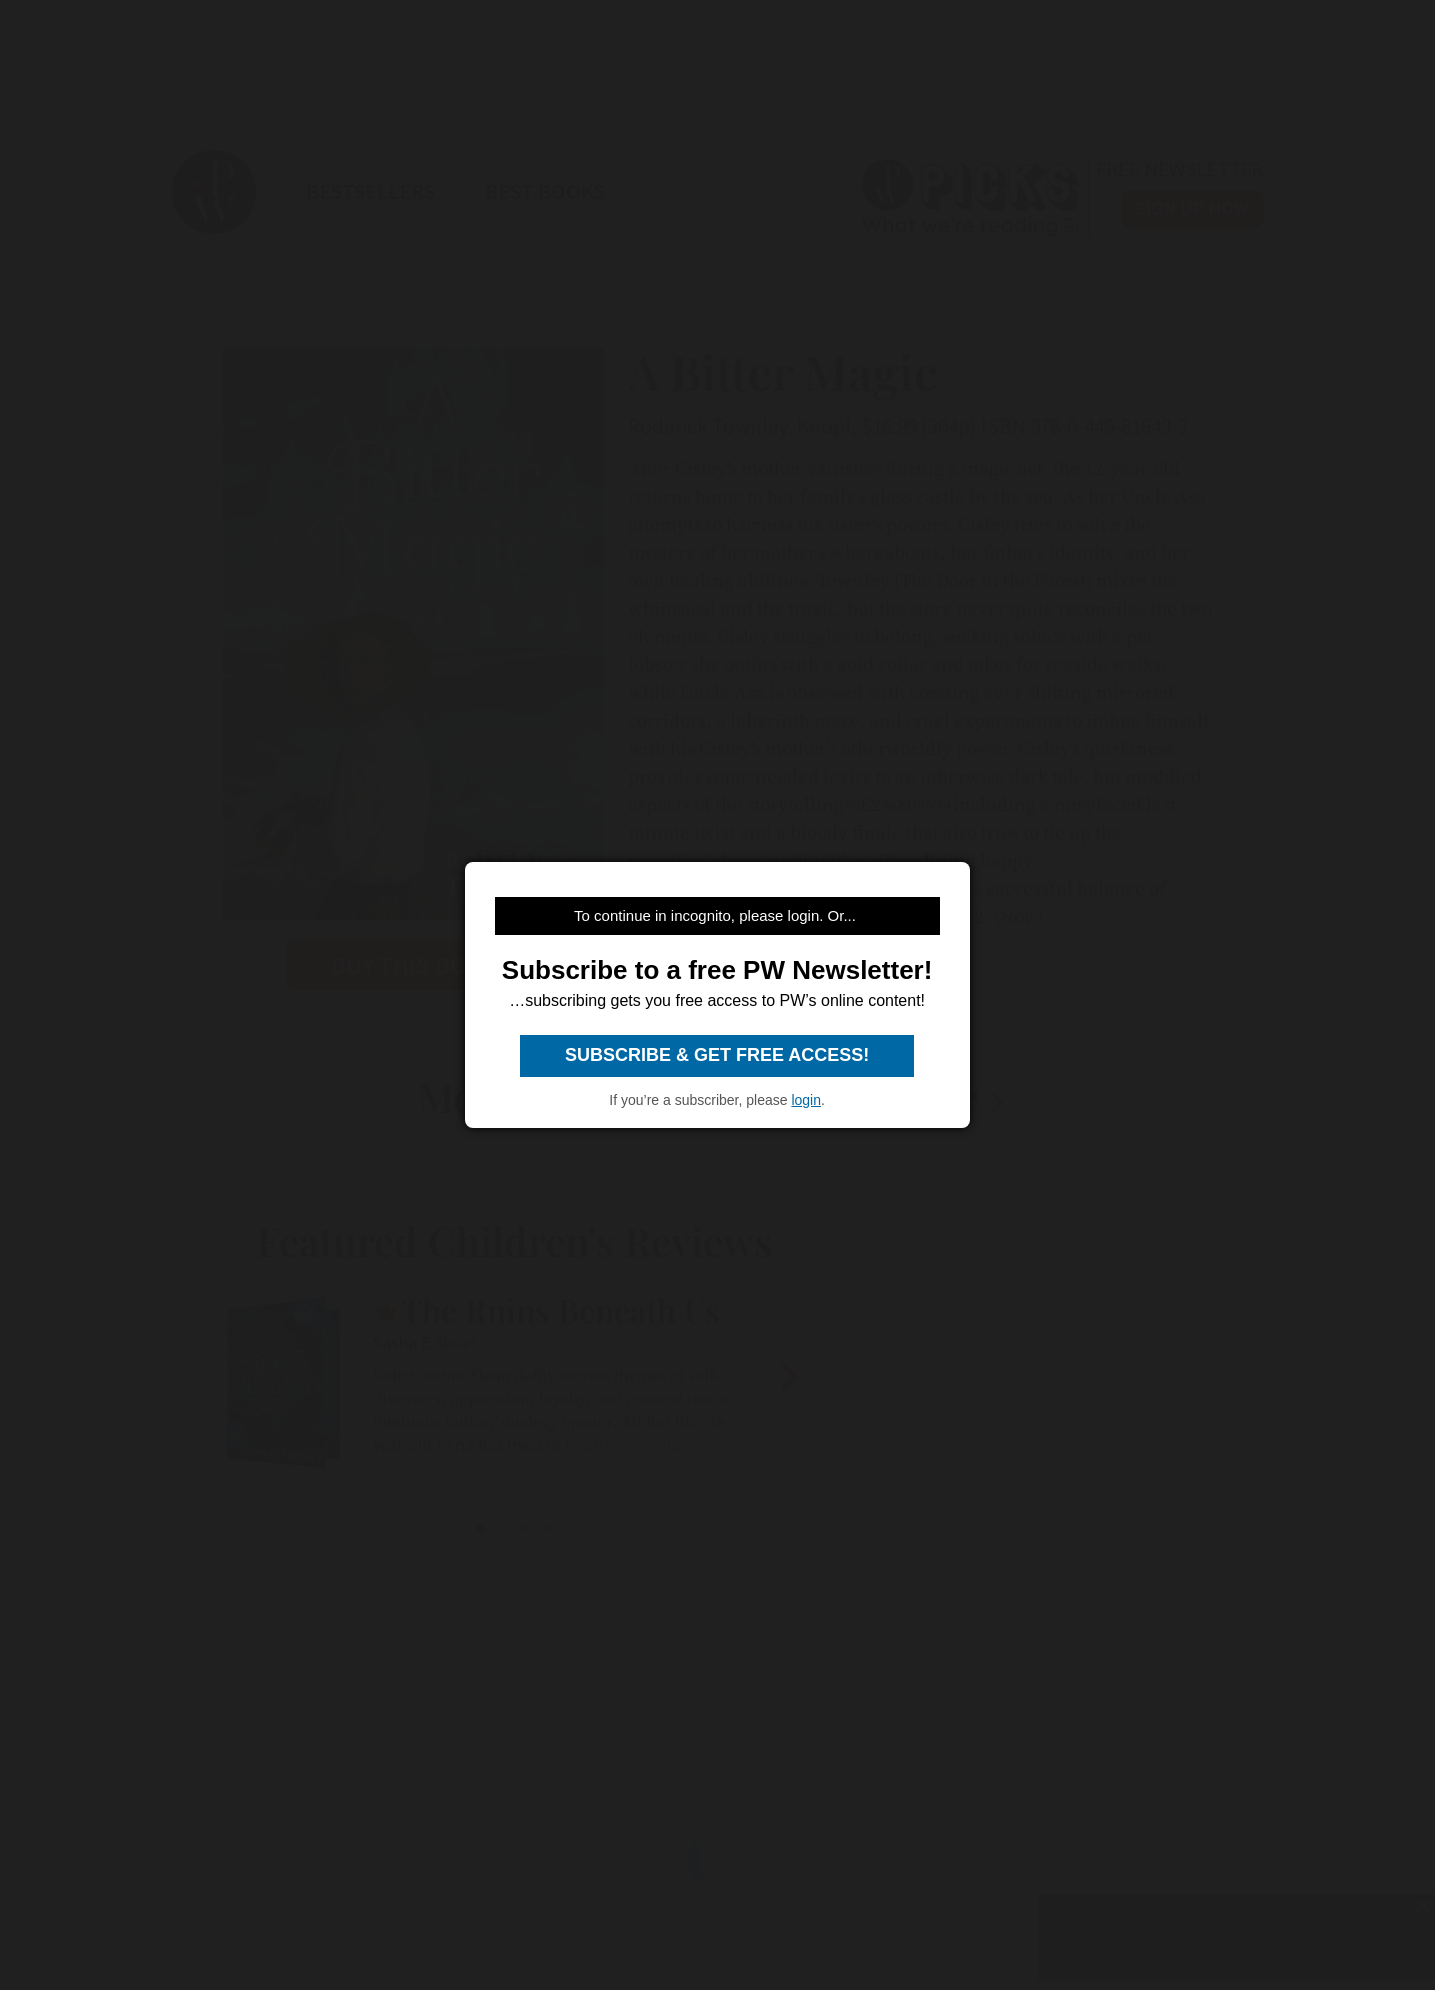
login (806, 1100)
